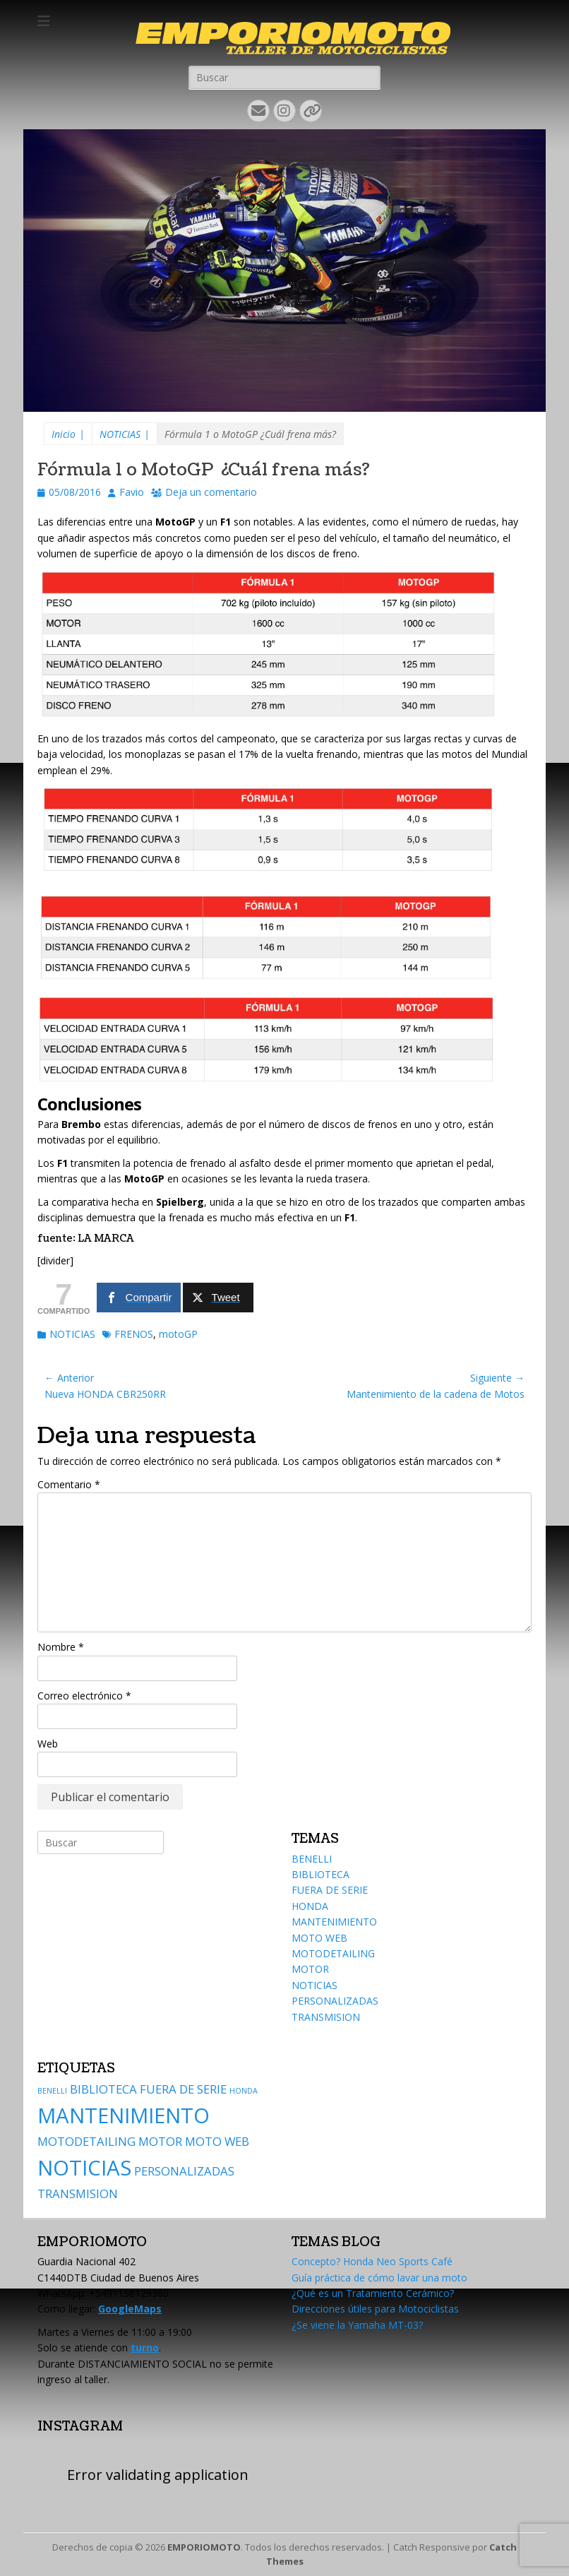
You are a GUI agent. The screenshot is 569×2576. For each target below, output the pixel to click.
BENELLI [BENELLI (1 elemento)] (52, 2091)
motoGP (178, 1334)
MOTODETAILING (333, 1953)
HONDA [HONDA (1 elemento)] (243, 2091)
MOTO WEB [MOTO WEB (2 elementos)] (217, 2141)
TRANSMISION (326, 2017)
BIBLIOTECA (320, 1874)
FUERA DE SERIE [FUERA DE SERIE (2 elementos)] (183, 2089)
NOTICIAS (125, 434)
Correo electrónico (84, 1695)
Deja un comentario (211, 492)
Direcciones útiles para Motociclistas (375, 2308)
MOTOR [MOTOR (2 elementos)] (160, 2141)
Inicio (68, 434)
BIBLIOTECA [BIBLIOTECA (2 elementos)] (103, 2089)
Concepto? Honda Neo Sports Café (372, 2261)
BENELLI (312, 1858)
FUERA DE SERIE (330, 1890)
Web (47, 1743)
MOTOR (310, 1969)
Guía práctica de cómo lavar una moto (379, 2277)
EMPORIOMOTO (204, 2547)
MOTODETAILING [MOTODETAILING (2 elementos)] (86, 2141)
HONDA (310, 1906)
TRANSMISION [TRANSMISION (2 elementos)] (77, 2193)
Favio (131, 492)
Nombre (60, 1647)
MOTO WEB (319, 1938)
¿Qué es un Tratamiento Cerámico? (373, 2293)
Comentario (68, 1484)
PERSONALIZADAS (335, 2000)
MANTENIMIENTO (334, 1921)
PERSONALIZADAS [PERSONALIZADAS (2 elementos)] (184, 2171)
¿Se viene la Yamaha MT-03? (357, 2325)
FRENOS (133, 1334)
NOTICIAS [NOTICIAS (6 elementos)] (84, 2168)
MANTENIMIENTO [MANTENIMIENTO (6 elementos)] (123, 2115)
